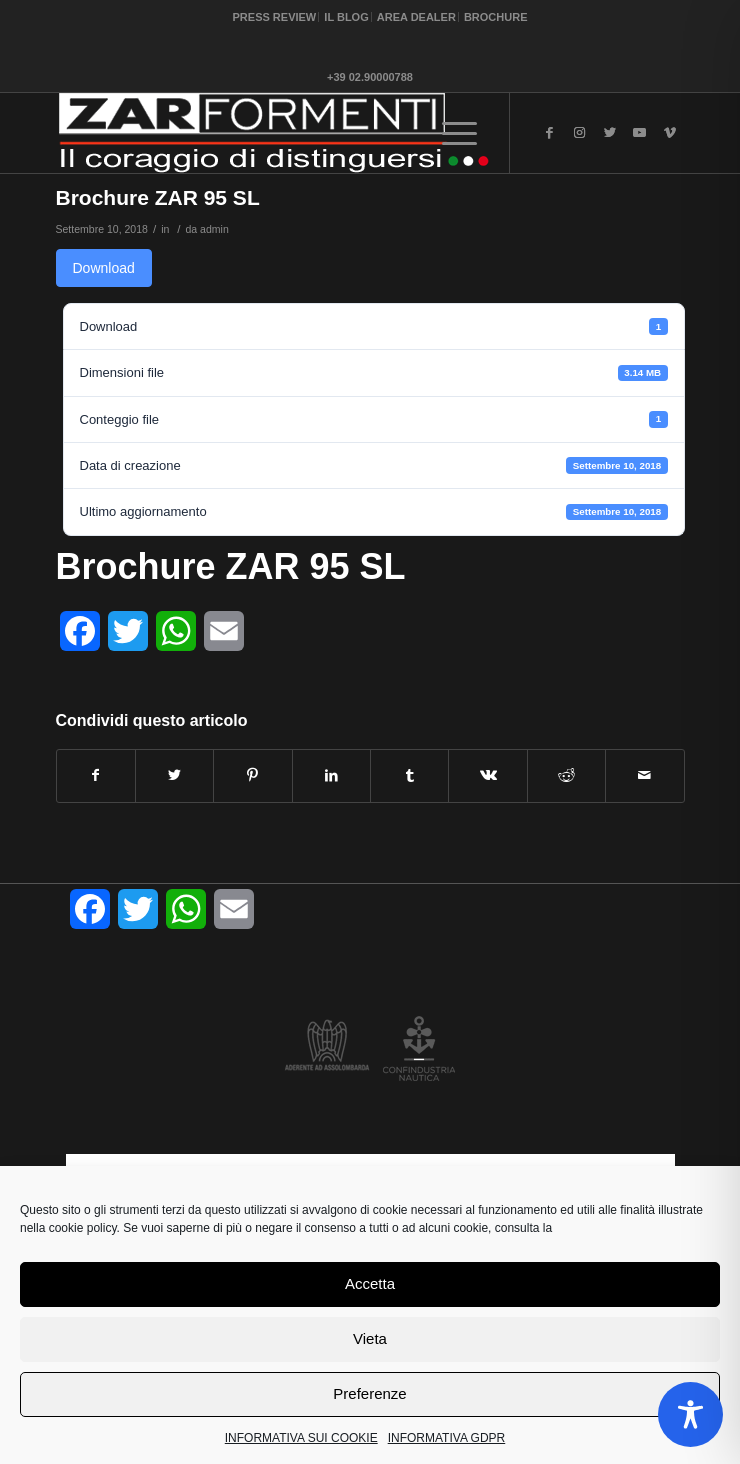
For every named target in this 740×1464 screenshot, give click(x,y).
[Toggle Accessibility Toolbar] (690, 1414)
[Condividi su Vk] (487, 775)
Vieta (370, 1338)
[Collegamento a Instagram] (580, 133)
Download (104, 268)
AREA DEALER (416, 17)
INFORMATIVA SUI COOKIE (301, 1438)
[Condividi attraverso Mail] (644, 775)
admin (214, 229)
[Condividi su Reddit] (566, 775)
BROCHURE (496, 17)
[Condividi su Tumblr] (409, 775)
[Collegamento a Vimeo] (670, 133)
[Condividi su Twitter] (174, 775)
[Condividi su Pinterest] (252, 775)
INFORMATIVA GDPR (447, 1438)
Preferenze (369, 1393)
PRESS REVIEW (275, 17)
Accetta (370, 1283)
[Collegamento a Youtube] (640, 133)
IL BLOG (346, 17)
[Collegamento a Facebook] (550, 133)
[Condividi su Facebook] (96, 775)
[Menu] (459, 133)
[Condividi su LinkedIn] (331, 775)
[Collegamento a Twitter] (610, 133)
